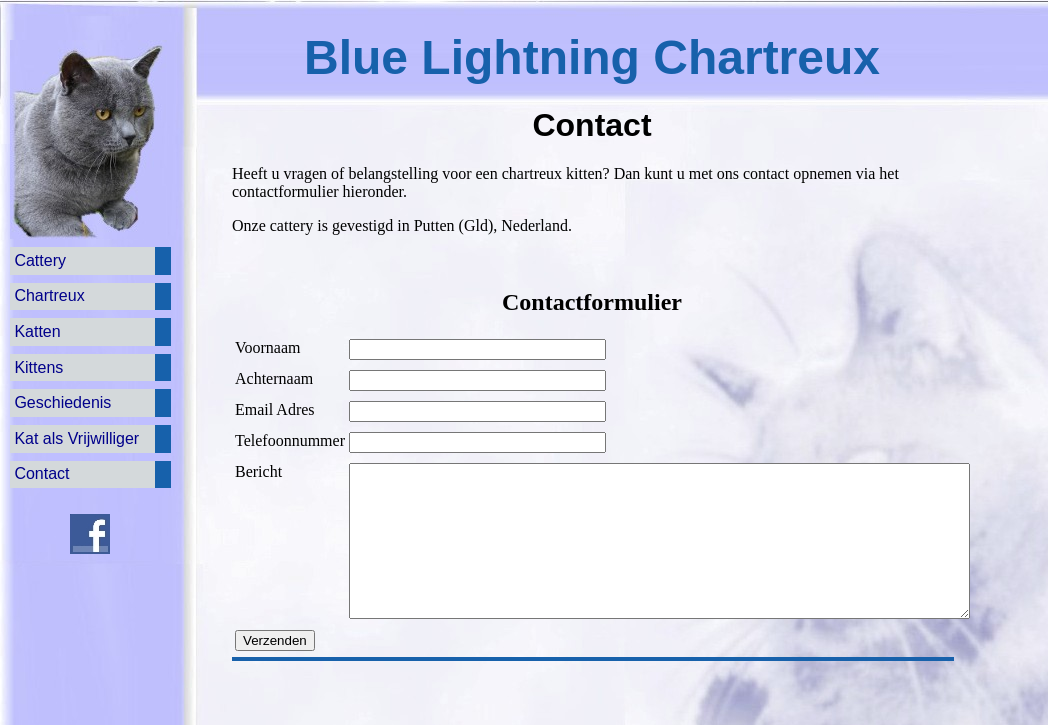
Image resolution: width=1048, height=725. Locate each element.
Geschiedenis (62, 402)
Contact (41, 473)
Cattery (40, 260)
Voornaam (267, 347)
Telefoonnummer (290, 440)
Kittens (38, 367)
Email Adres (275, 409)
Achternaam (274, 378)
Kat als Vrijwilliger (76, 438)
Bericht (258, 471)
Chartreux (49, 295)
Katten (37, 331)
